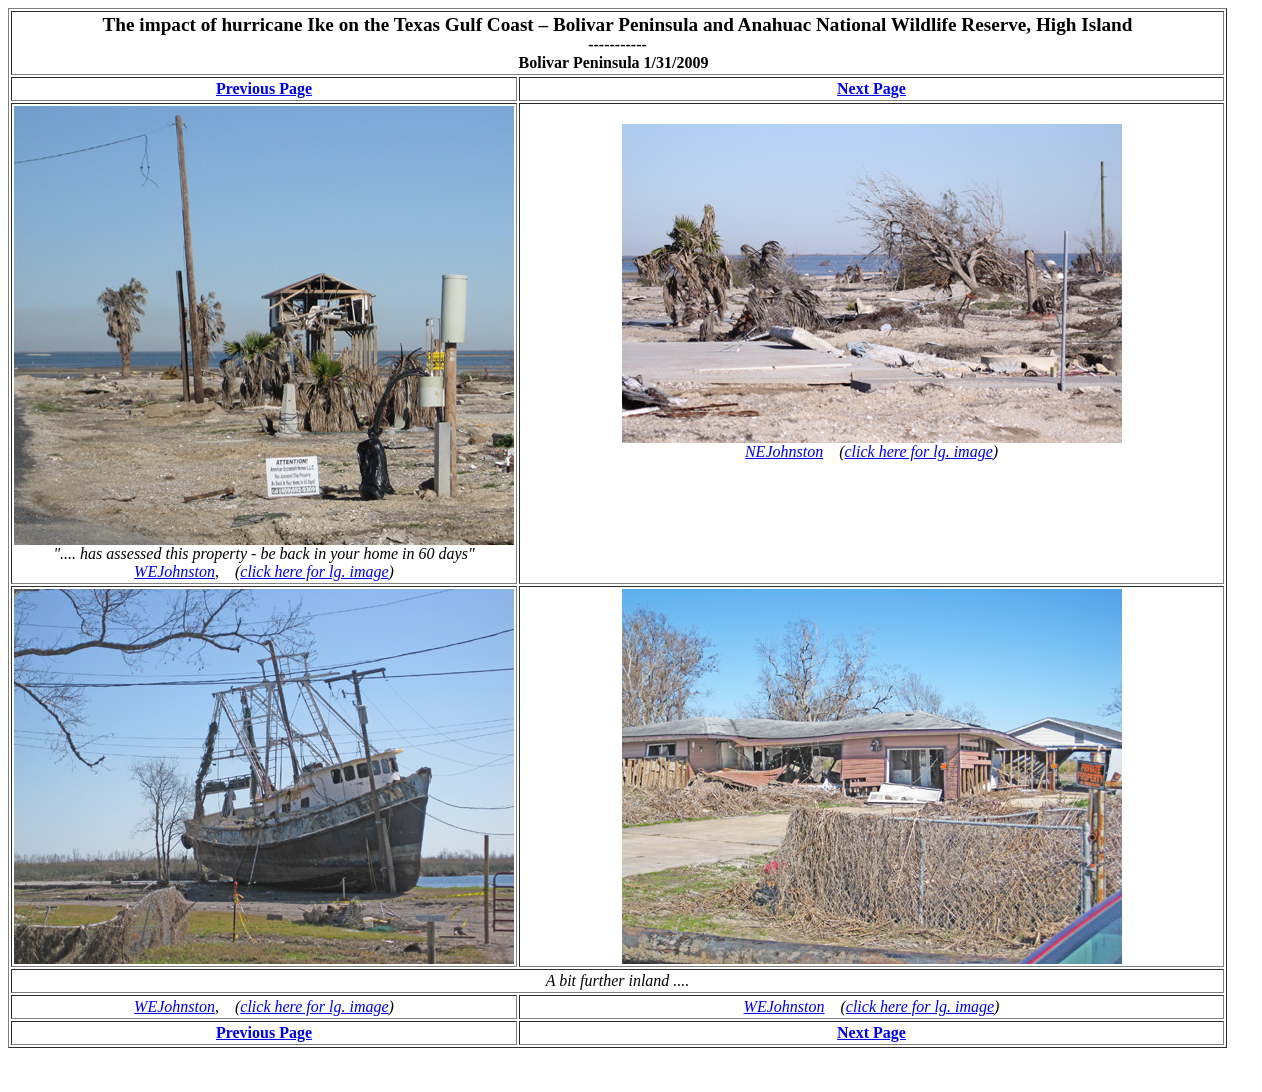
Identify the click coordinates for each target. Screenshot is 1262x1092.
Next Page (871, 88)
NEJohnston (784, 451)
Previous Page (264, 88)
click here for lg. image (314, 571)
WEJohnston (174, 571)
